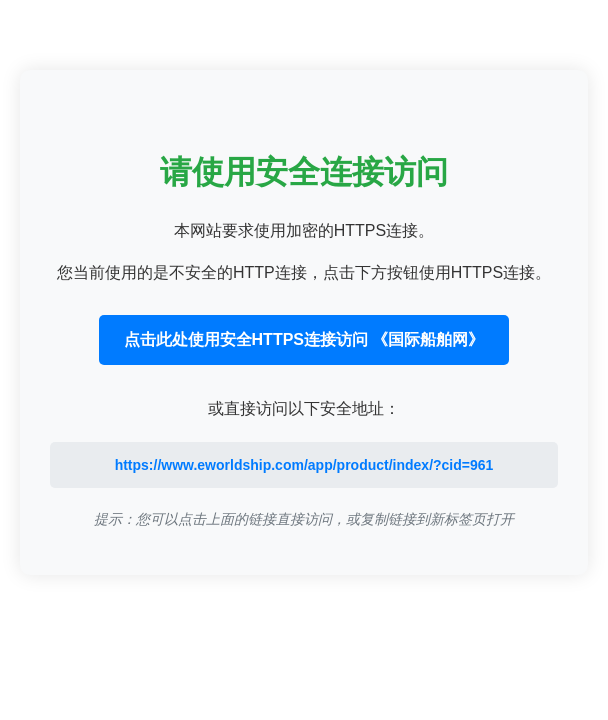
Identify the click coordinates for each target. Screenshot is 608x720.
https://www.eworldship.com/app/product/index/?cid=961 (304, 465)
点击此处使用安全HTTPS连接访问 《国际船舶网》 (304, 339)
